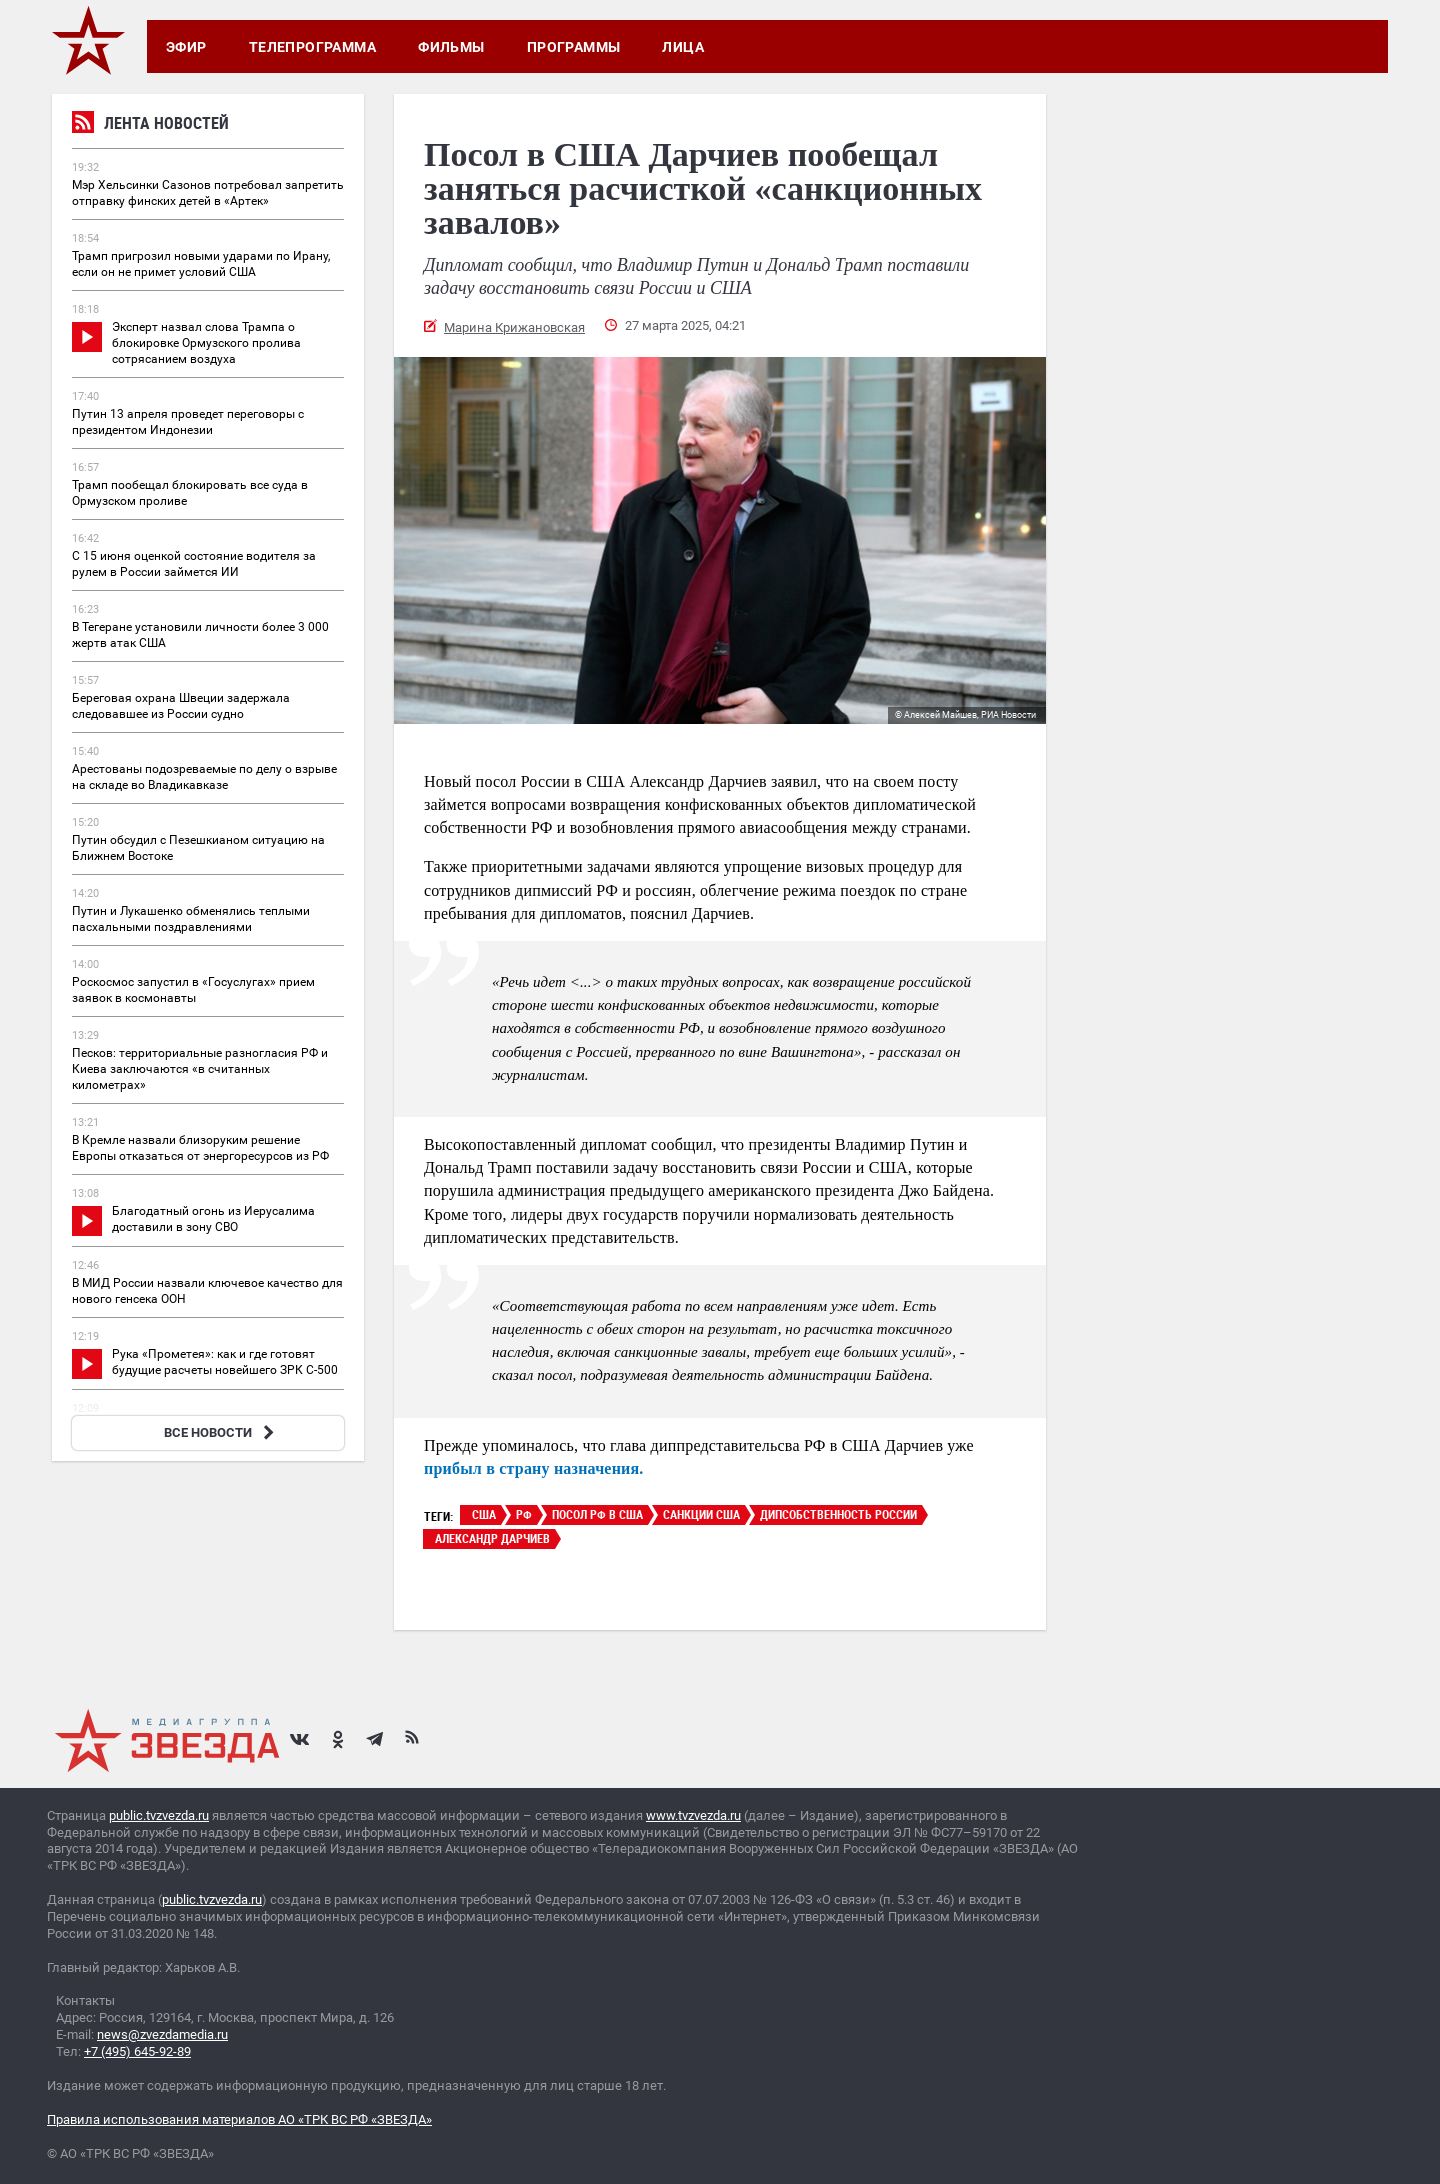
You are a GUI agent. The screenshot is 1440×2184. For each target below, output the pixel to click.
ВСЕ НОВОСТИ (221, 1432)
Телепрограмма (312, 47)
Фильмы (451, 47)
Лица (683, 47)
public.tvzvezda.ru (159, 1815)
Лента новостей (150, 125)
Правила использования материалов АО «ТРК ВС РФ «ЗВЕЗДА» (239, 2119)
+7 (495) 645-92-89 (137, 2051)
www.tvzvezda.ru (693, 1815)
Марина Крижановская (514, 327)
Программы (574, 47)
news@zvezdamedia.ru (162, 2034)
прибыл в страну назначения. (534, 1468)
